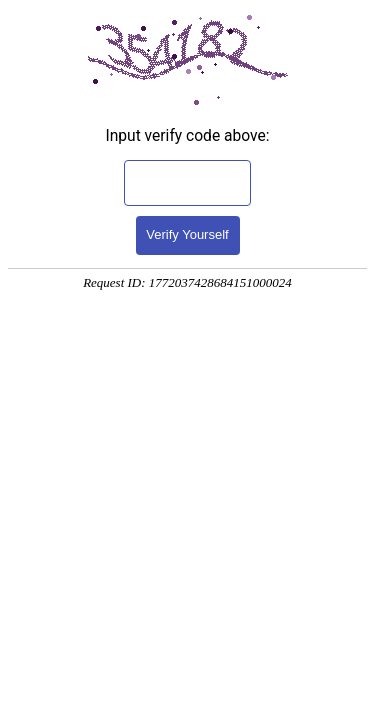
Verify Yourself (187, 234)
